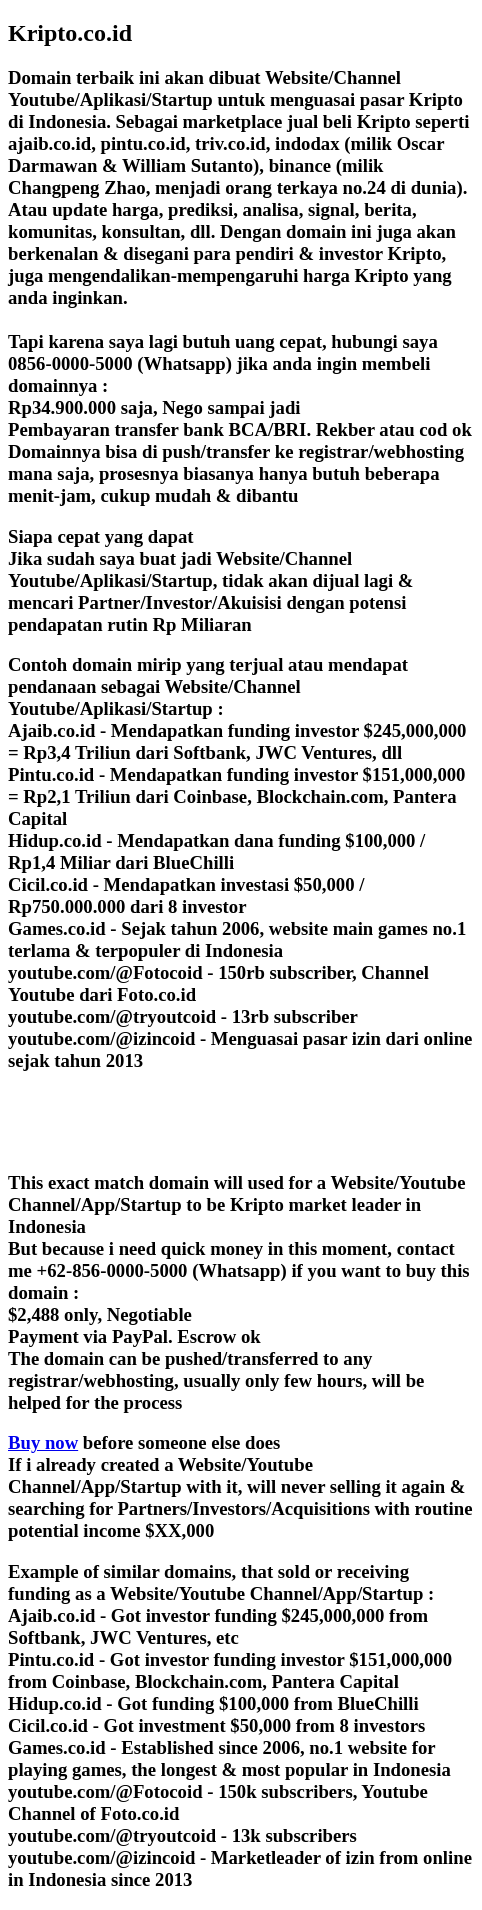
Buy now (43, 1442)
